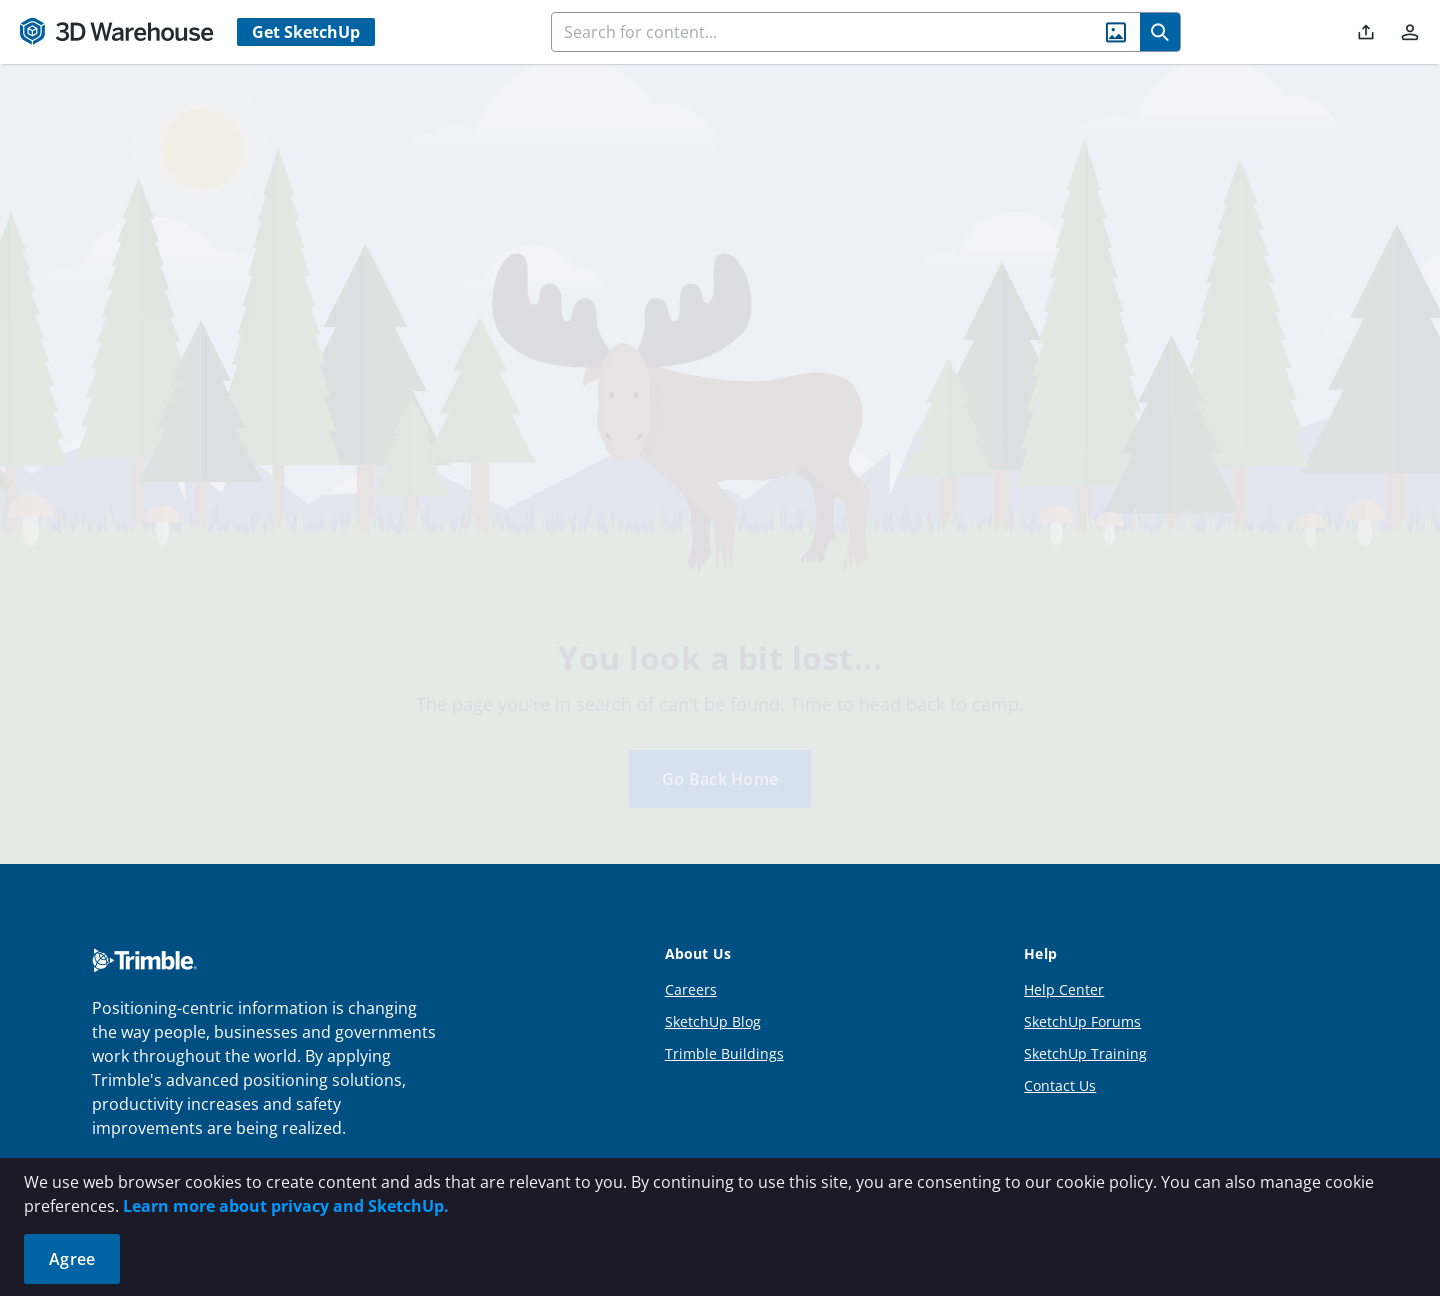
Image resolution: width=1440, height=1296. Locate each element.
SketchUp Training (1085, 1001)
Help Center (1064, 937)
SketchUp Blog (713, 969)
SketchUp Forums (1082, 969)
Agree (72, 1259)
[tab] (175, 480)
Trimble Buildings (724, 1001)
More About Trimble (168, 1124)
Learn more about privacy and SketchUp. (286, 1206)
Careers (691, 937)
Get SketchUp (306, 32)
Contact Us (1060, 1033)
